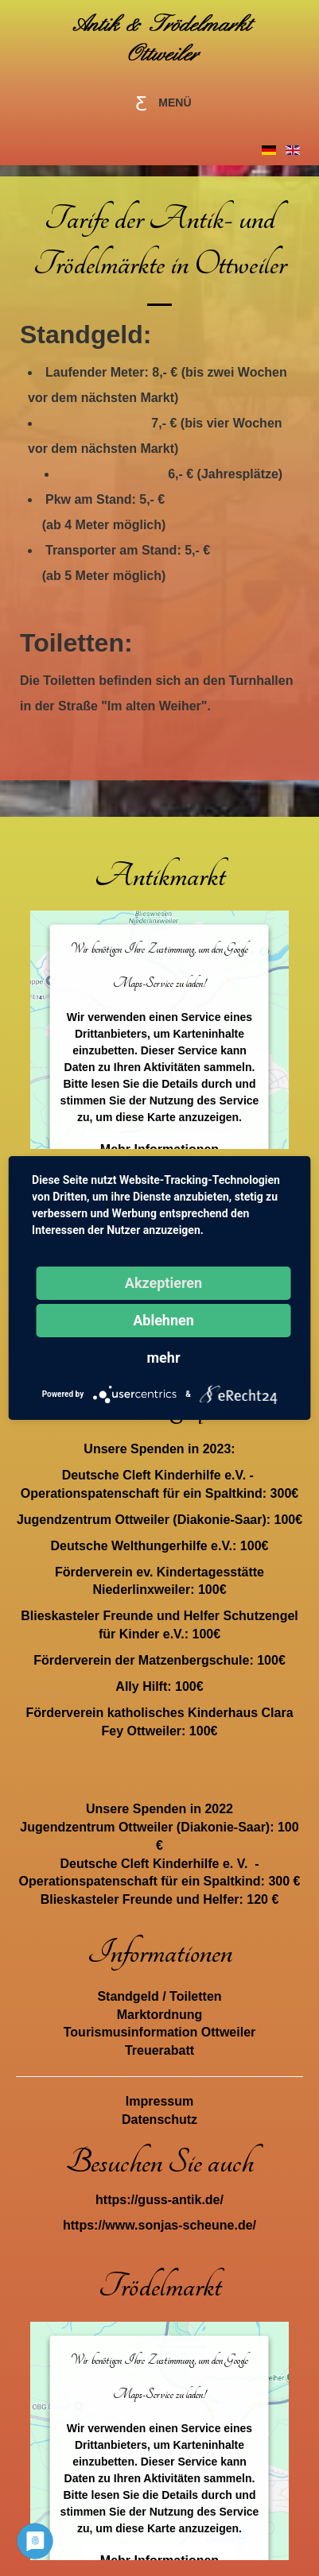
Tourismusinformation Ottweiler (160, 2032)
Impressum (159, 2101)
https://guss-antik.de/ (159, 2200)
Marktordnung (160, 2014)
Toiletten (195, 1996)
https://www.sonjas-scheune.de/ (159, 2225)
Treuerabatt (159, 2050)
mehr (164, 1357)
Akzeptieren (163, 1282)
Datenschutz (159, 2119)
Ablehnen (163, 1320)
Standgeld (127, 1996)
